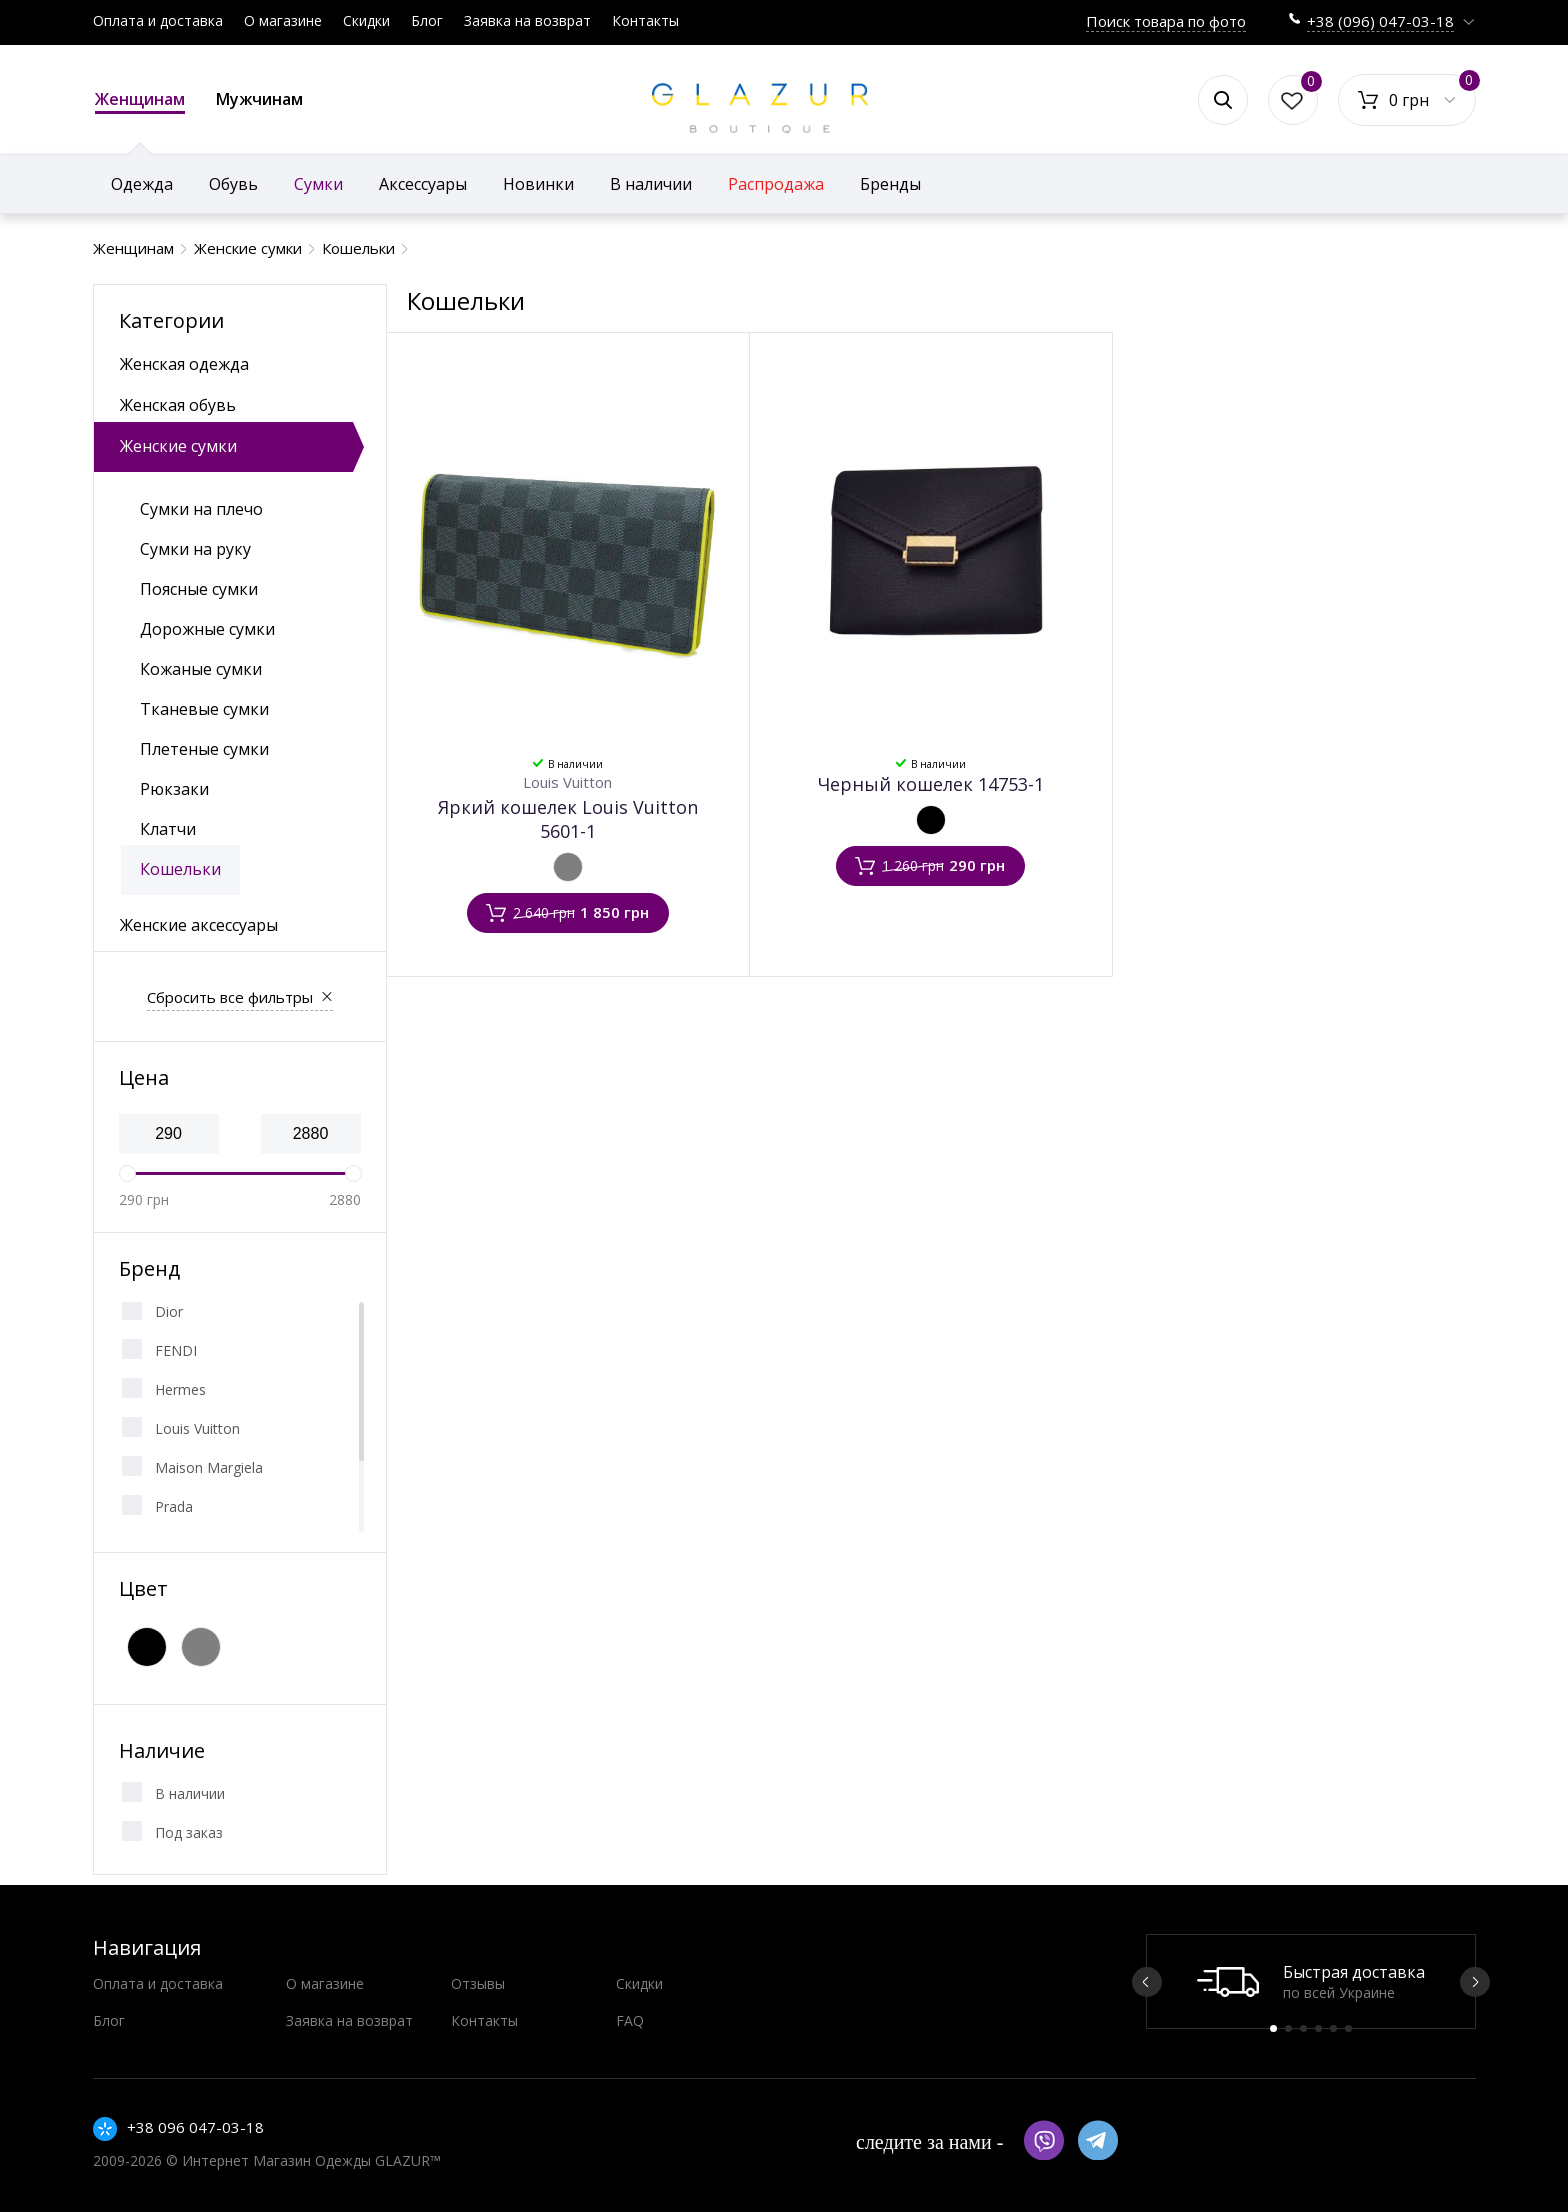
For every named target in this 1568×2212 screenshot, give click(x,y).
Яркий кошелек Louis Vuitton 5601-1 (568, 819)
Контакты (645, 20)
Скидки (366, 20)
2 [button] (1288, 2028)
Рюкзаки (174, 789)
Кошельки (180, 869)
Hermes (180, 1389)
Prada (174, 1506)
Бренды (890, 184)
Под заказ (189, 1832)
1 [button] (1273, 2028)
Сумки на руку (195, 549)
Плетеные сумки (204, 749)
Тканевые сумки (204, 709)
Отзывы (478, 1983)
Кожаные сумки (201, 669)
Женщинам (140, 101)
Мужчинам (259, 99)
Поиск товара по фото (1166, 21)
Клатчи (168, 829)
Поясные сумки (199, 589)
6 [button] (1348, 2028)
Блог (427, 20)
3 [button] (1303, 2028)
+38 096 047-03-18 (195, 2127)
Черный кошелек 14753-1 (931, 784)
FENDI (176, 1350)
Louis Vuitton (197, 1428)
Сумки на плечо (201, 509)
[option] (1311, 1981)
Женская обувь (178, 405)
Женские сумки (178, 446)
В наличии (190, 1793)
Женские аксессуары (199, 925)
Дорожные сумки (207, 629)
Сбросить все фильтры (230, 997)
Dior (169, 1311)
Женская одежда (184, 364)
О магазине (283, 20)
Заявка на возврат (527, 20)
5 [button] (1333, 2028)
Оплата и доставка (158, 20)
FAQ (630, 2020)
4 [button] (1318, 2028)
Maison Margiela (209, 1467)
